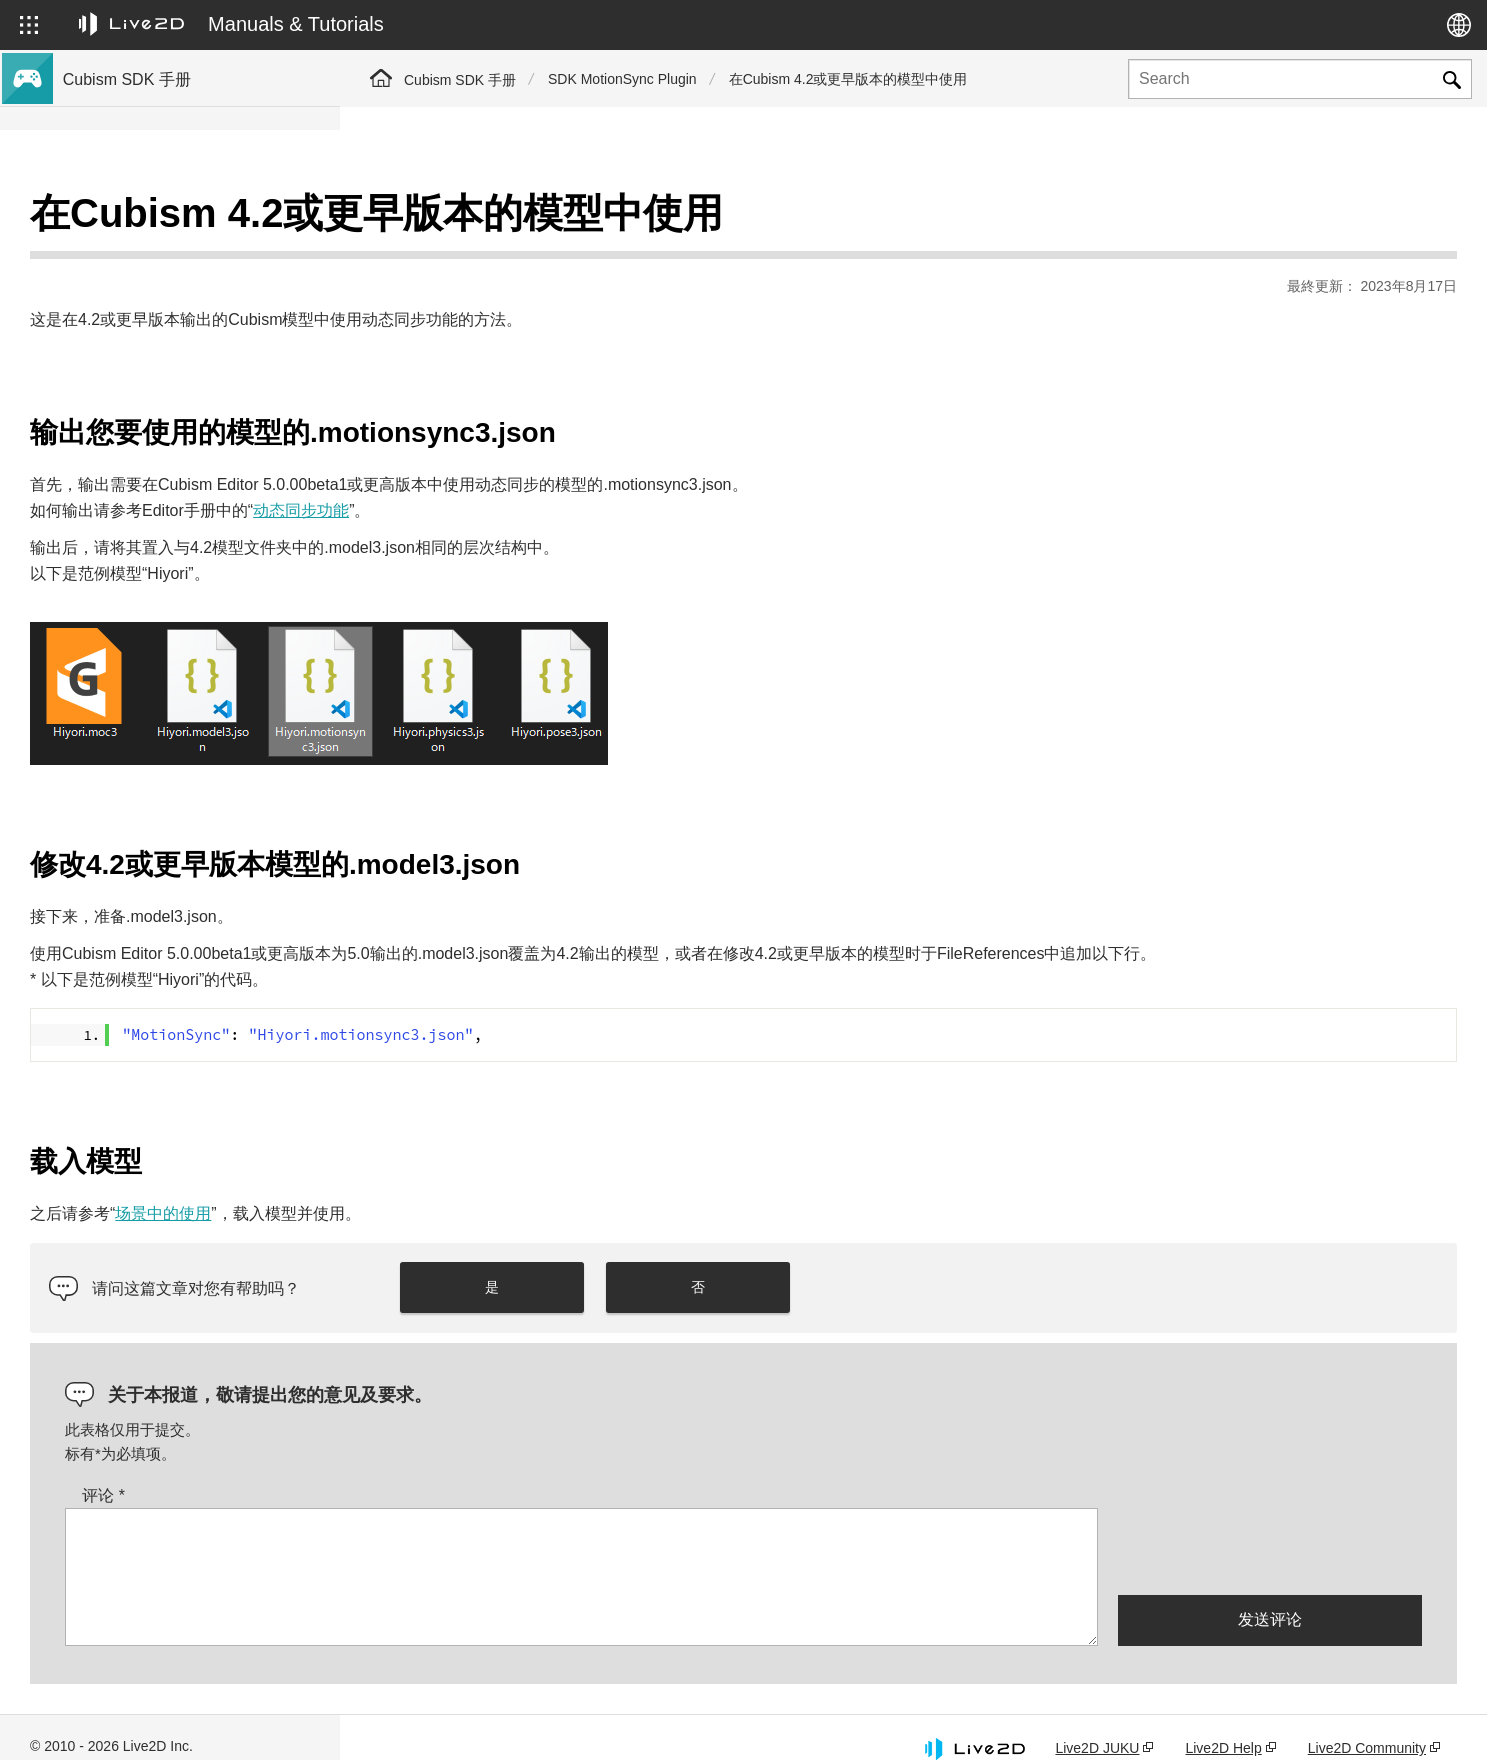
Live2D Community (1367, 1724)
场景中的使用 (503, 1189)
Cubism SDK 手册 (460, 80)
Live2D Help (1223, 1724)
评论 (443, 1470)
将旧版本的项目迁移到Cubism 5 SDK (182, 508)
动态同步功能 (641, 460)
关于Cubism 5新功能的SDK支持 (166, 284)
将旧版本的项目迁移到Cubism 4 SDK (182, 540)
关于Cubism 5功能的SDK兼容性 (166, 444)
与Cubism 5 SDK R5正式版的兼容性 (179, 380)
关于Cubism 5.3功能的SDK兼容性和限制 (193, 412)
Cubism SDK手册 (120, 220)
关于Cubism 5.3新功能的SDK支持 (172, 252)
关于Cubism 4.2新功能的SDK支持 (172, 348)
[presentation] (1270, 1526)
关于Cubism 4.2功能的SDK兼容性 (172, 476)
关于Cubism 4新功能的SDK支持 (166, 316)
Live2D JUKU (1097, 1724)
